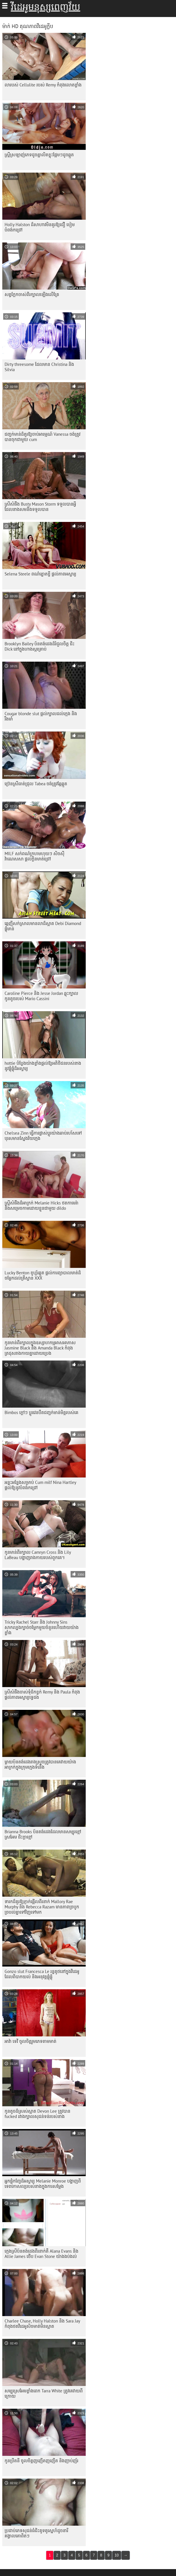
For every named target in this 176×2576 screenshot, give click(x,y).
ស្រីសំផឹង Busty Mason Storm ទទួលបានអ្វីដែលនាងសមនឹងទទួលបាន (40, 506)
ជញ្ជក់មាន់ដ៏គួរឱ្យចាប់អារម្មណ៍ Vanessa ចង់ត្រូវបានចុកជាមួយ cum (42, 436)
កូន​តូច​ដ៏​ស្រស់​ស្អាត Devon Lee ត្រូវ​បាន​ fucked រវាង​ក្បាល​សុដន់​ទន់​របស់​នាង (37, 2113)
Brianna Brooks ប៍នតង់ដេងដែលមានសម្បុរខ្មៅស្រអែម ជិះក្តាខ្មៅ (43, 1834)
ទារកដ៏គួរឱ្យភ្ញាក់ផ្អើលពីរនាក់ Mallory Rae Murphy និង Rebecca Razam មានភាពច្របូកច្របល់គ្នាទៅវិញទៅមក (42, 1907)
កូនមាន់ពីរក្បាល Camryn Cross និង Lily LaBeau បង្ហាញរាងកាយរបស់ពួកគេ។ (38, 1554)
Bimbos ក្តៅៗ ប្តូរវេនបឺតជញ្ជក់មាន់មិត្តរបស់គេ (41, 1412)
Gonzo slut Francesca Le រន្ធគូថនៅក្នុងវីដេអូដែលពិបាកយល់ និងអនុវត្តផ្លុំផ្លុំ (42, 1974)
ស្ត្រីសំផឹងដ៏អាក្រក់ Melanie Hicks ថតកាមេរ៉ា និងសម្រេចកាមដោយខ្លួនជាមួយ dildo (41, 1205)
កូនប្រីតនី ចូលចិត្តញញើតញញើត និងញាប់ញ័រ (41, 2460)
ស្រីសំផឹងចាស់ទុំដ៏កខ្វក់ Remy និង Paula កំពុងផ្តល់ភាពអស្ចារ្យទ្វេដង (42, 1694)
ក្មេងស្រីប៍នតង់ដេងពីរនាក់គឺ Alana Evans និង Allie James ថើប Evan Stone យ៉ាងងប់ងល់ (41, 2253)
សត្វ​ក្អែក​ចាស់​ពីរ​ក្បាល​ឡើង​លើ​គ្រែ (32, 294)
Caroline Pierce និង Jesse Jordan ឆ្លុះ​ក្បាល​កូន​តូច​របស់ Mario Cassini (41, 996)
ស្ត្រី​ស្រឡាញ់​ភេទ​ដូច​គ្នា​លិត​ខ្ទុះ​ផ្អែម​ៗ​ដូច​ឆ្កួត (39, 154)
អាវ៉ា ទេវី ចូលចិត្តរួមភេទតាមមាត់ (30, 2041)
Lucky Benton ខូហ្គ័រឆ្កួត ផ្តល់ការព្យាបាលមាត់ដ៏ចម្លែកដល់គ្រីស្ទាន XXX (43, 1275)
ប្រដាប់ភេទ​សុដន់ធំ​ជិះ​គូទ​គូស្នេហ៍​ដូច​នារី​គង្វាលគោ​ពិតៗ (36, 2533)
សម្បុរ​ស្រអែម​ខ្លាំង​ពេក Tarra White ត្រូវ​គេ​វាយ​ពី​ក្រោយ (44, 2393)
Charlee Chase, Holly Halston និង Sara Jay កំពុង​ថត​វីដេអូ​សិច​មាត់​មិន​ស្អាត (42, 2323)
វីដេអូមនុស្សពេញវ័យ (45, 7)
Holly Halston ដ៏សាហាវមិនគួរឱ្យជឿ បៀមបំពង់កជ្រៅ (40, 227)
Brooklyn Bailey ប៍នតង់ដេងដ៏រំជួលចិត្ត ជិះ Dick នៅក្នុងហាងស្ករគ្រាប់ (39, 646)
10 (117, 2555)
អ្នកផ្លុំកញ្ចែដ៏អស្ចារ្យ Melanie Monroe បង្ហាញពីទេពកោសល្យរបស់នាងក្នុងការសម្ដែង (43, 2183)
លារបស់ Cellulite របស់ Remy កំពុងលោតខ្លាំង (43, 85)
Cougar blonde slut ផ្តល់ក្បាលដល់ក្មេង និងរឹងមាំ (41, 716)
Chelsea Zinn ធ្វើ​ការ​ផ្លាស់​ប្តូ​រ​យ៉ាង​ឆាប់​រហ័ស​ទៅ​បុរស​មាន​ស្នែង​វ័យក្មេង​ (43, 1135)
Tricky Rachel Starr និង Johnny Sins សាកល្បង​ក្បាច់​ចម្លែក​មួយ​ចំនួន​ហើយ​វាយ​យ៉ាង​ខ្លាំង (42, 1627)
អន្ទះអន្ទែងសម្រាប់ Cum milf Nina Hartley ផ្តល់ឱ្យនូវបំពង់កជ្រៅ (40, 1485)
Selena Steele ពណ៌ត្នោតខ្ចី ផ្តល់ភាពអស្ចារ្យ (40, 574)
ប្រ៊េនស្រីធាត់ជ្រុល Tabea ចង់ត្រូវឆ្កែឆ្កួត (36, 783)
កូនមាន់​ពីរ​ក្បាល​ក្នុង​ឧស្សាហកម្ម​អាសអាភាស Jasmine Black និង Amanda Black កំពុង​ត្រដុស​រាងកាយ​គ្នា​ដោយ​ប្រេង (40, 1348)
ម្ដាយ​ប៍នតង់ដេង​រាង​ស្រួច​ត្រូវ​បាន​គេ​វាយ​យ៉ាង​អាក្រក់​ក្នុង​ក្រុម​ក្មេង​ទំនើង (40, 1764)
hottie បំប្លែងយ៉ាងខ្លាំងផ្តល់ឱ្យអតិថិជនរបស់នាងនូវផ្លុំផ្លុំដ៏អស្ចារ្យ (43, 1065)
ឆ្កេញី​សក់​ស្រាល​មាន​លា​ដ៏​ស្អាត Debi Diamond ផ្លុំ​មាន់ (43, 926)
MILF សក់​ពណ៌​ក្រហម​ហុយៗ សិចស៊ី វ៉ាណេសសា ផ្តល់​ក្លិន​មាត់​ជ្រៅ (34, 856)
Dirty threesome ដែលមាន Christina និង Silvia (39, 366)
